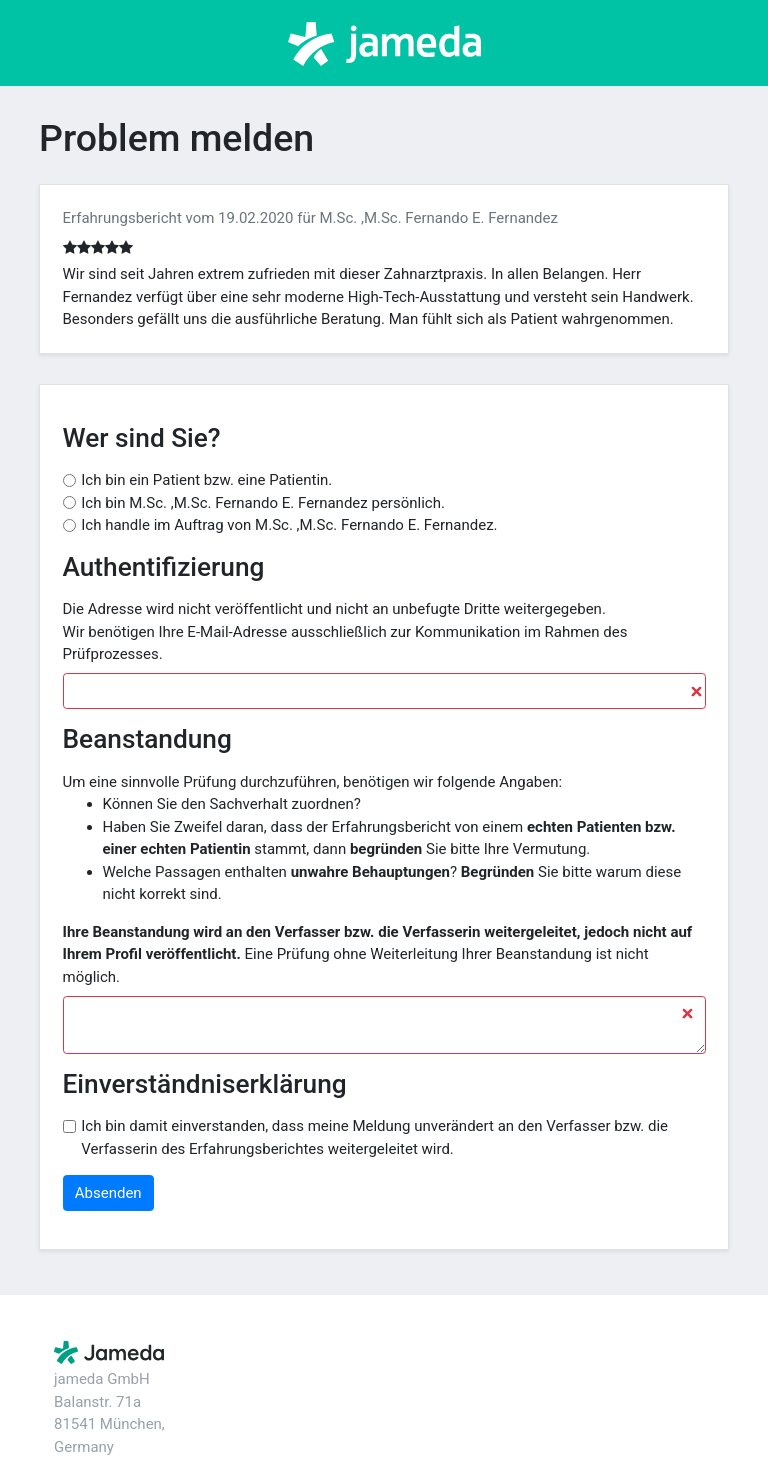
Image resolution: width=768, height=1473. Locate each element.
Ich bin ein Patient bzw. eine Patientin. (206, 480)
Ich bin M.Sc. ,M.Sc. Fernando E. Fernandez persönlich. (263, 503)
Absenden (108, 1193)
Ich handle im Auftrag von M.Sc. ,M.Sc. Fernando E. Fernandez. (289, 525)
